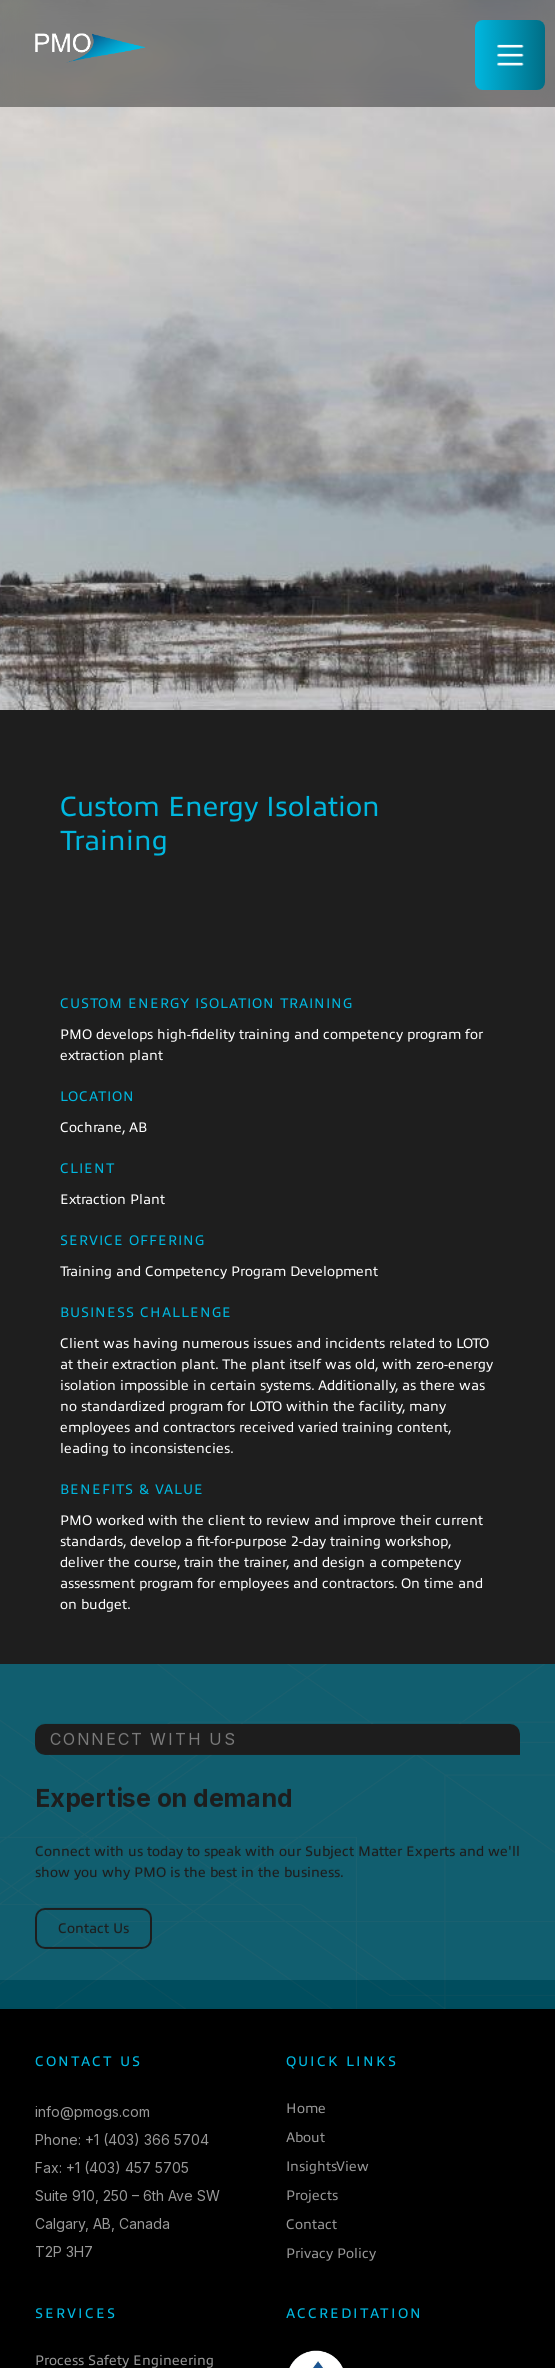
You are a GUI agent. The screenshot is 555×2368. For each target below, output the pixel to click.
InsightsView (327, 2166)
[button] (510, 55)
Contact (311, 2224)
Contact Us (93, 1944)
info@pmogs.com (92, 2111)
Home (306, 2108)
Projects (312, 2195)
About (305, 2137)
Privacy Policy (331, 2253)
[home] (85, 43)
